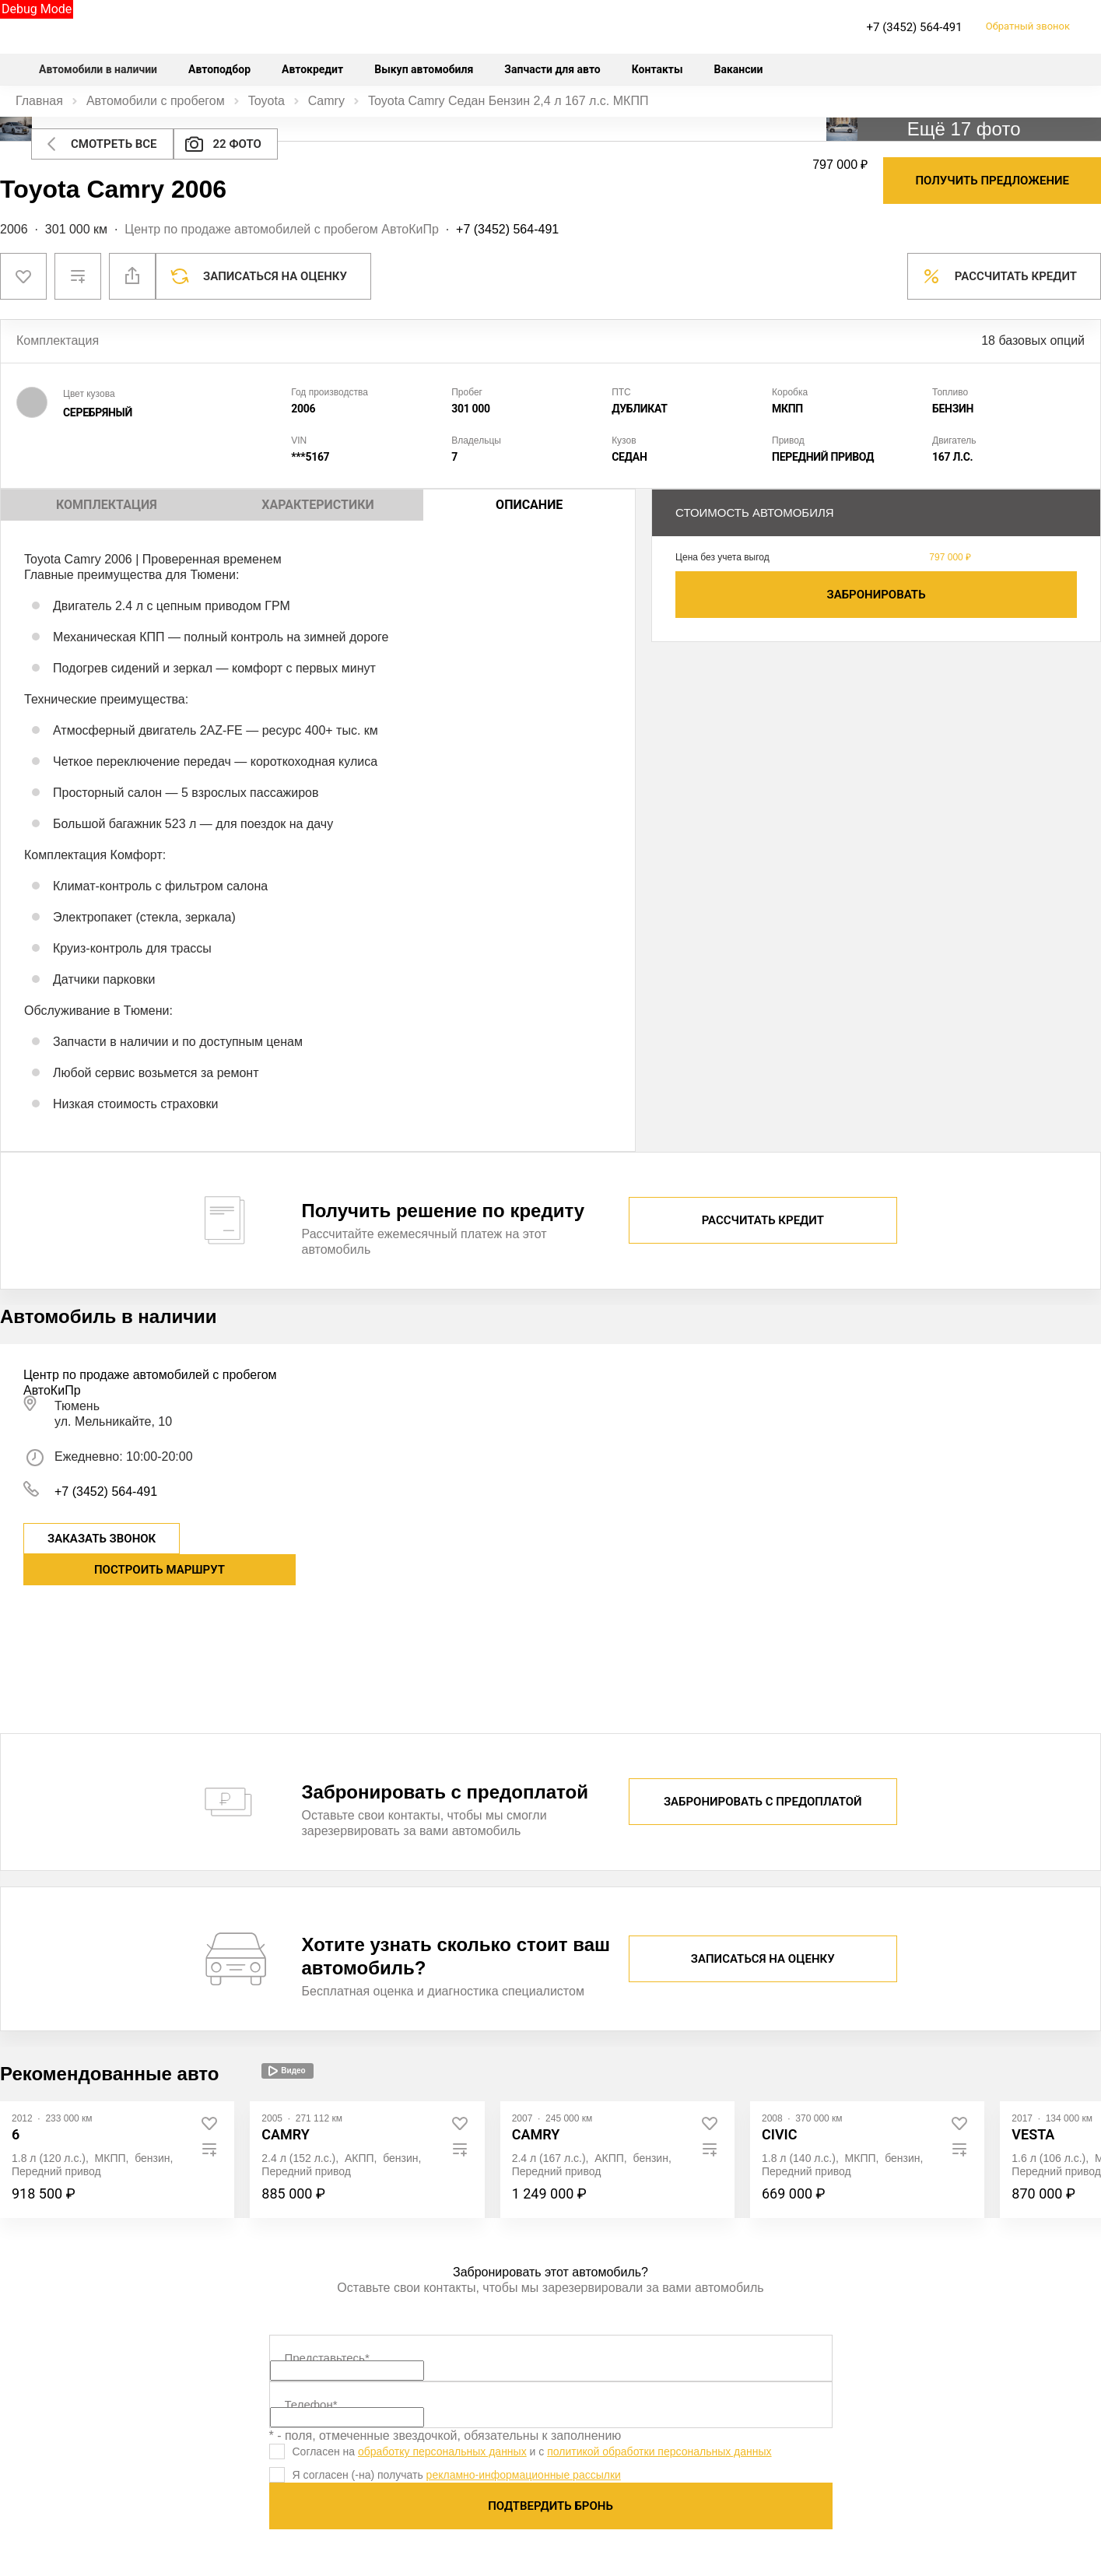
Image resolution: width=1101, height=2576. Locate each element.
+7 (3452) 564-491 (914, 27)
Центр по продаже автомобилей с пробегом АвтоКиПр (281, 229)
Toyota (266, 100)
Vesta (1033, 2134)
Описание (529, 504)
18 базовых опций (1033, 340)
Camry (326, 100)
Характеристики (317, 504)
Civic (780, 2134)
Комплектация (106, 504)
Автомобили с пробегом (155, 100)
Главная (39, 100)
